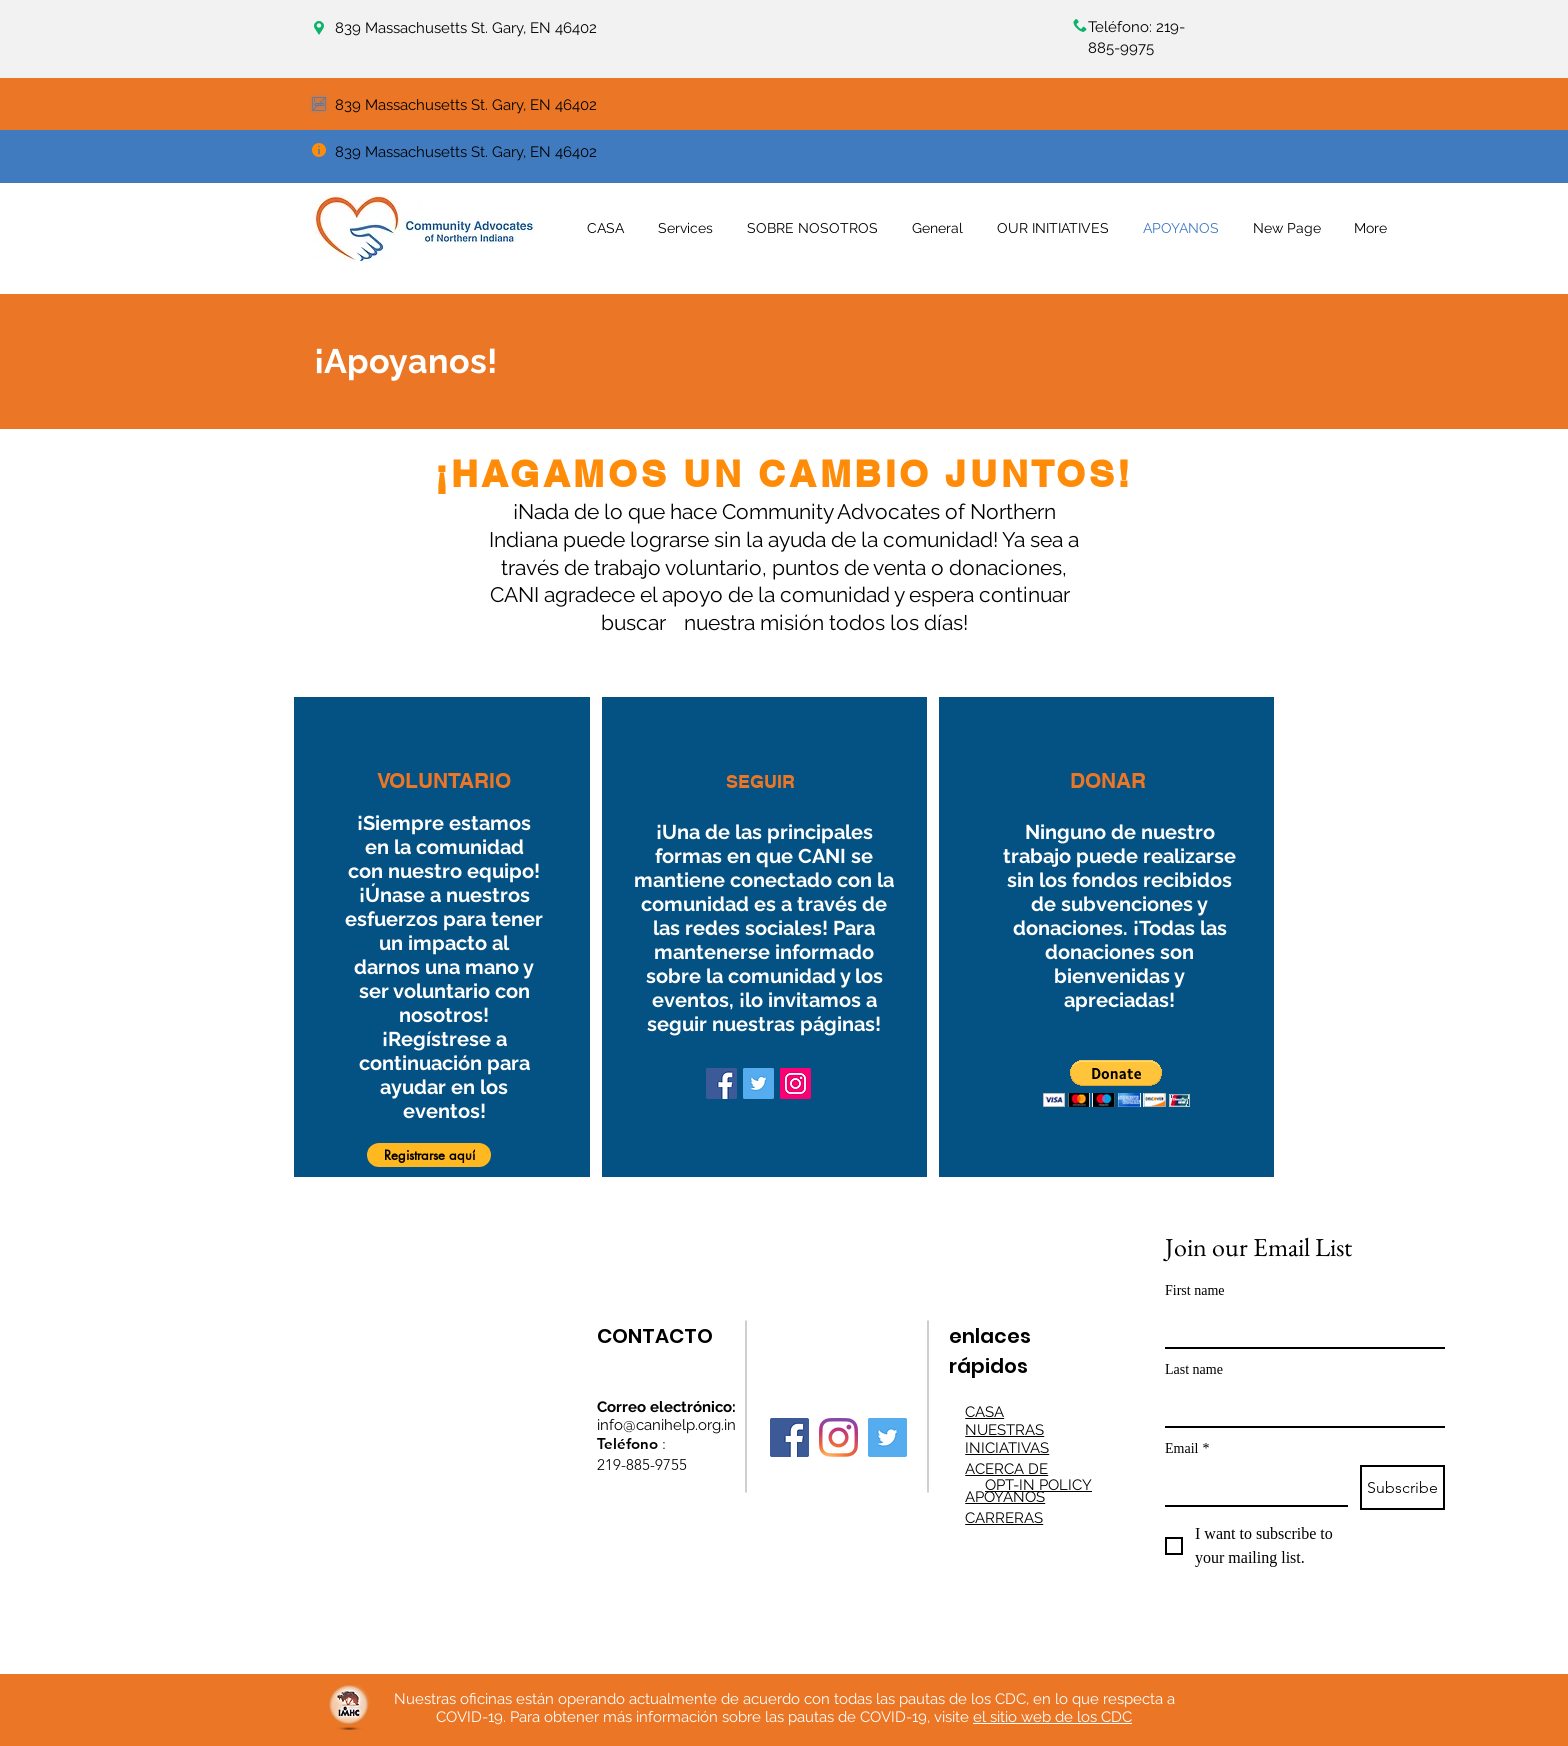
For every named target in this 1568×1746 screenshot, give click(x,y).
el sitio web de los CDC (1052, 1717)
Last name (1194, 1369)
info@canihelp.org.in (666, 1425)
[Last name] (1299, 1406)
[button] (429, 1155)
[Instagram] (795, 1083)
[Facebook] (721, 1083)
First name (1195, 1290)
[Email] (1250, 1485)
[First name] (1299, 1327)
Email (1187, 1448)
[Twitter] (758, 1083)
